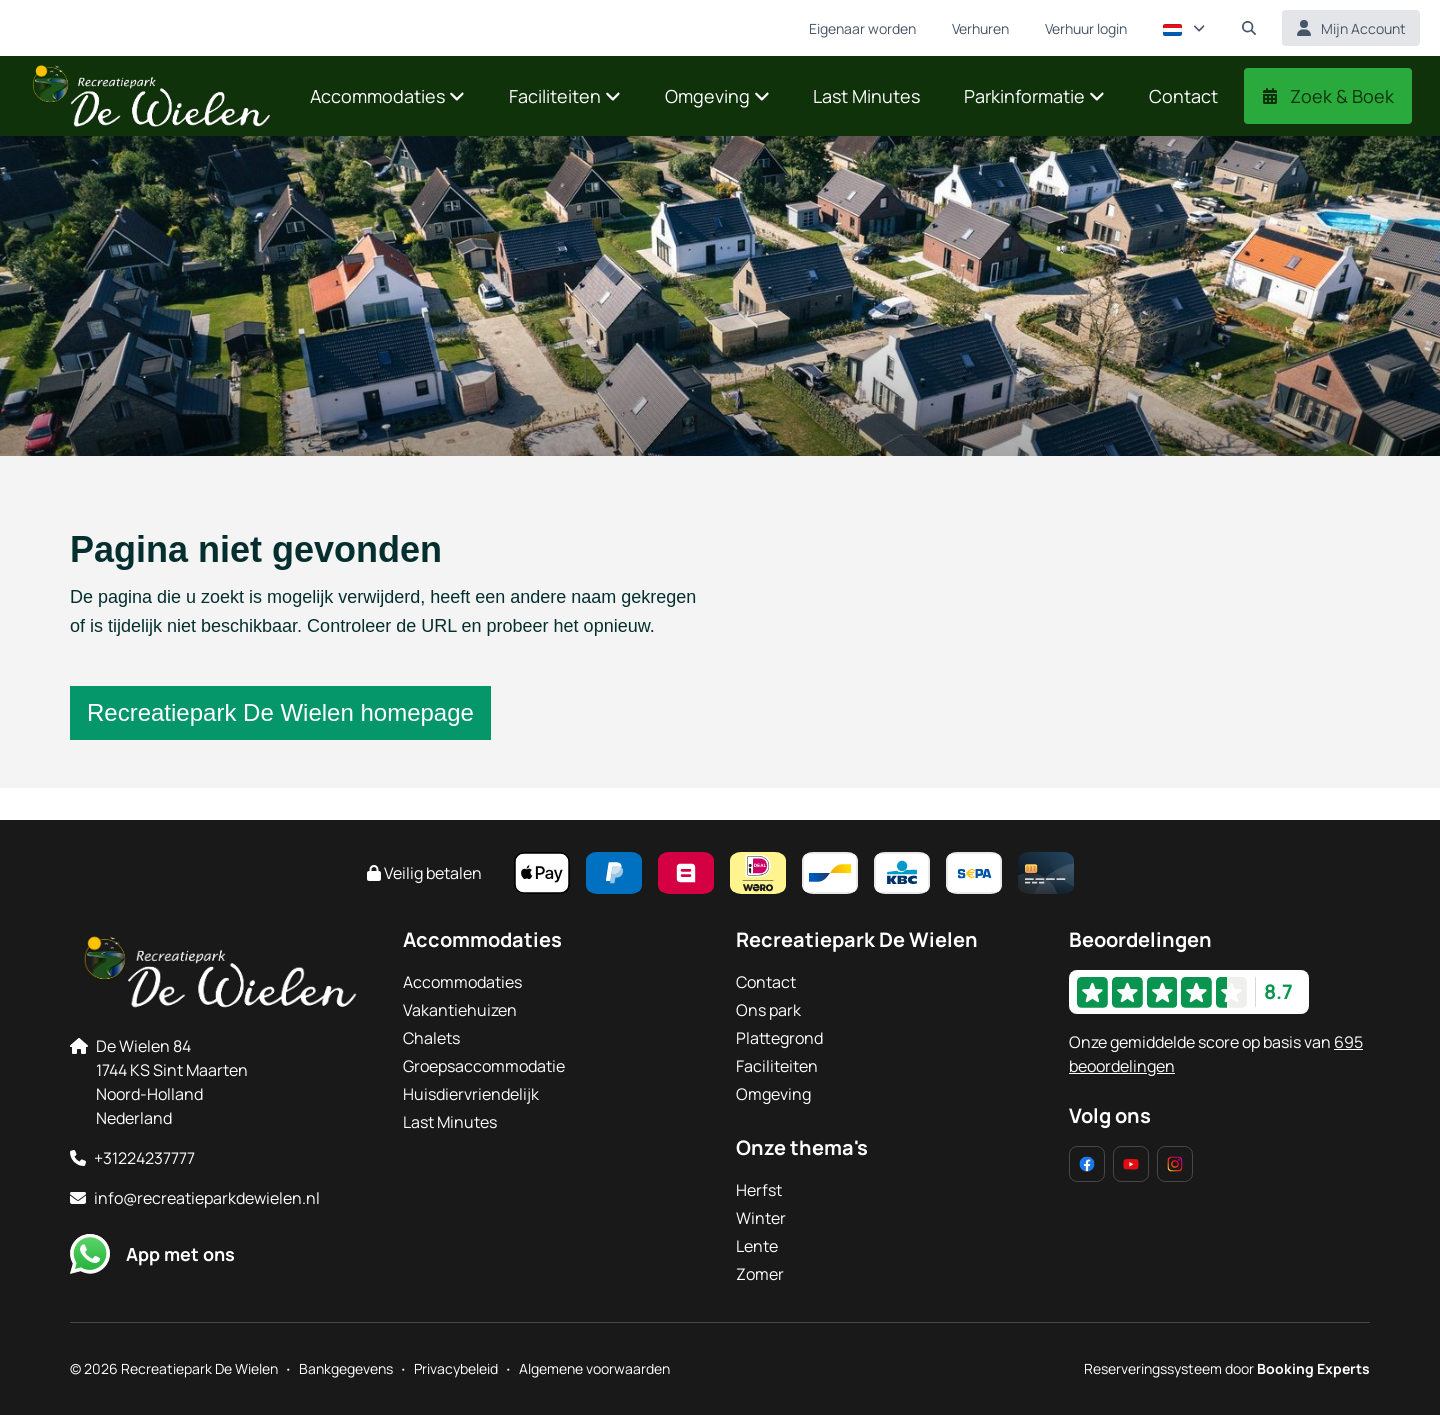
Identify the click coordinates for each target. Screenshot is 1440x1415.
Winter (761, 1218)
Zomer (760, 1274)
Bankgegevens (346, 1368)
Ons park (768, 1010)
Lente (757, 1246)
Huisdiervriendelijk (471, 1094)
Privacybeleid (456, 1368)
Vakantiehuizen (460, 1010)
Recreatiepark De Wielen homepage (280, 712)
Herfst (759, 1190)
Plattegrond (779, 1038)
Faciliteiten (777, 1066)
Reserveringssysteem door (1227, 1368)
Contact (766, 982)
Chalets (431, 1038)
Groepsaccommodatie (484, 1066)
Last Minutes (450, 1122)
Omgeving (773, 1094)
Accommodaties (462, 982)
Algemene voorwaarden (594, 1368)
